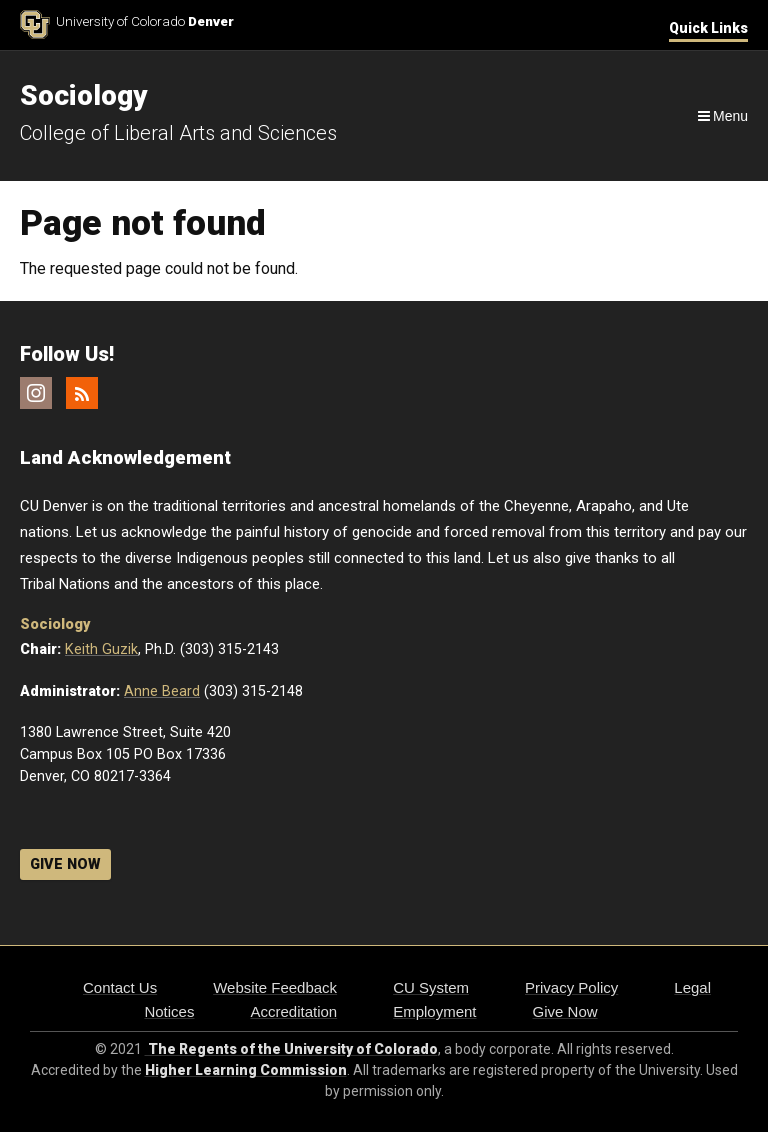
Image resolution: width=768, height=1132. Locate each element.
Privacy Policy (571, 987)
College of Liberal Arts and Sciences (178, 133)
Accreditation (293, 1011)
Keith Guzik (101, 649)
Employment (434, 1011)
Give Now (565, 1011)
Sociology (55, 624)
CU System (431, 987)
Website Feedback (275, 987)
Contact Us (120, 987)
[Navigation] (721, 116)
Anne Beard (162, 691)
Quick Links (708, 28)
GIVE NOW (65, 864)
